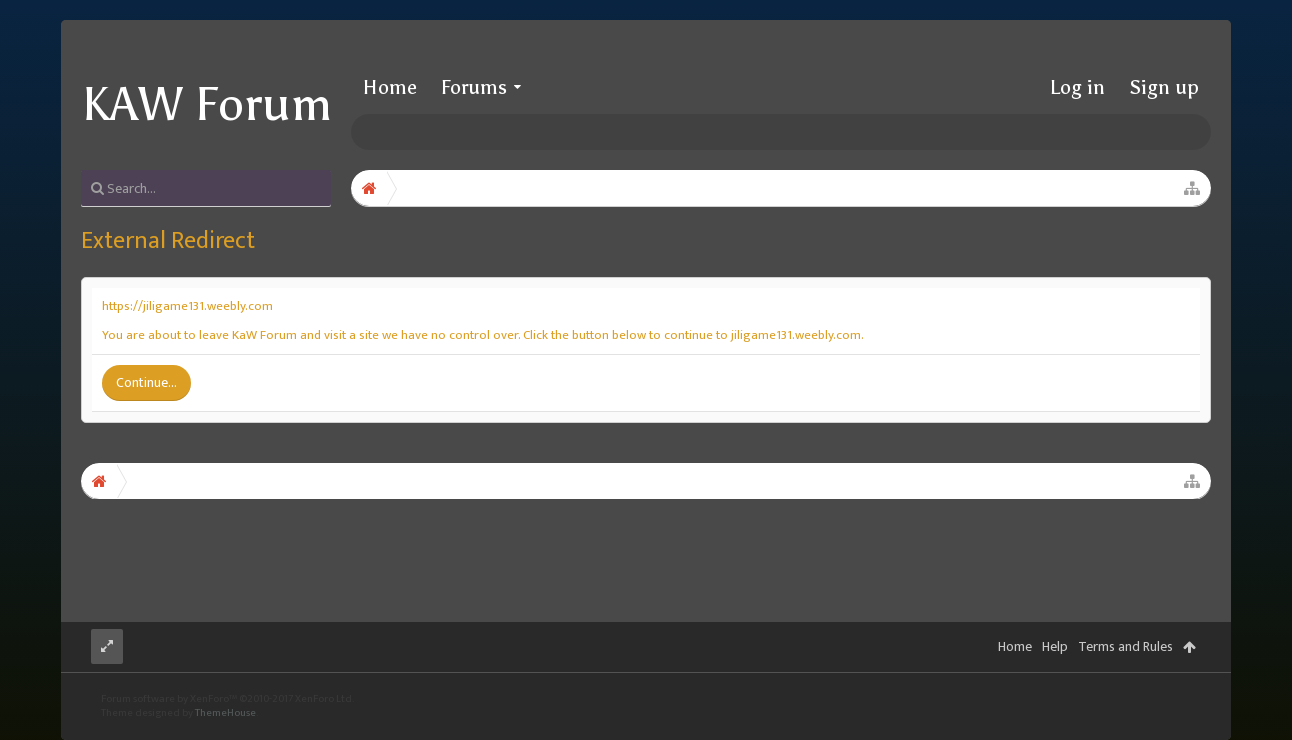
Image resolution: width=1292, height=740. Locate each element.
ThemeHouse (225, 713)
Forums (474, 87)
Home (390, 87)
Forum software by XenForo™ (227, 699)
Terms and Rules (1125, 646)
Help (1055, 646)
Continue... (146, 382)
